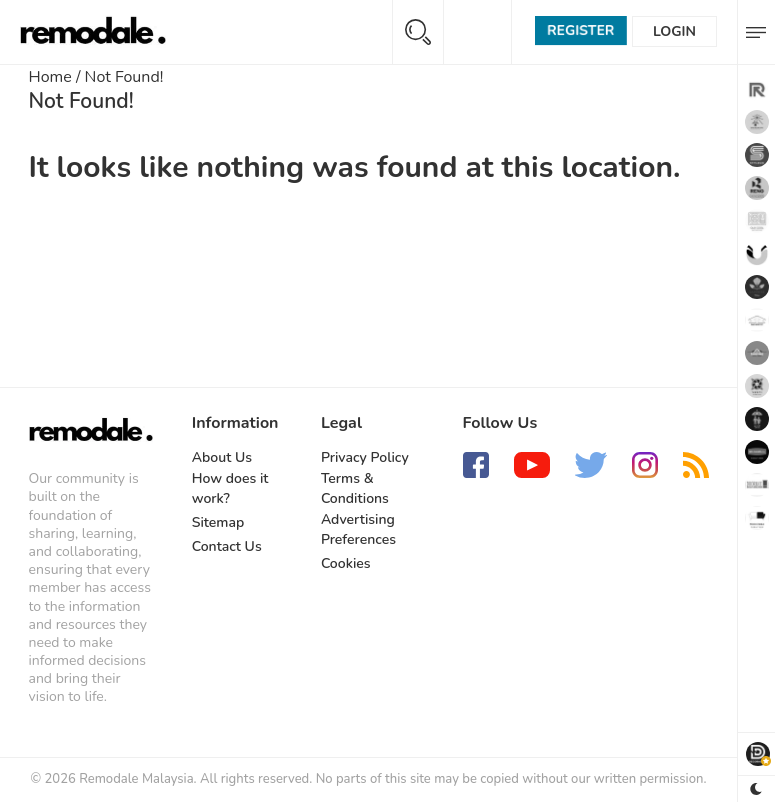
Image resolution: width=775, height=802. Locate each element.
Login (674, 31)
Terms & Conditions (355, 488)
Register (580, 30)
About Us (222, 457)
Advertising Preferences (358, 529)
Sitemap (218, 522)
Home (50, 77)
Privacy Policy (365, 457)
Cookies (346, 563)
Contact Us (227, 546)
